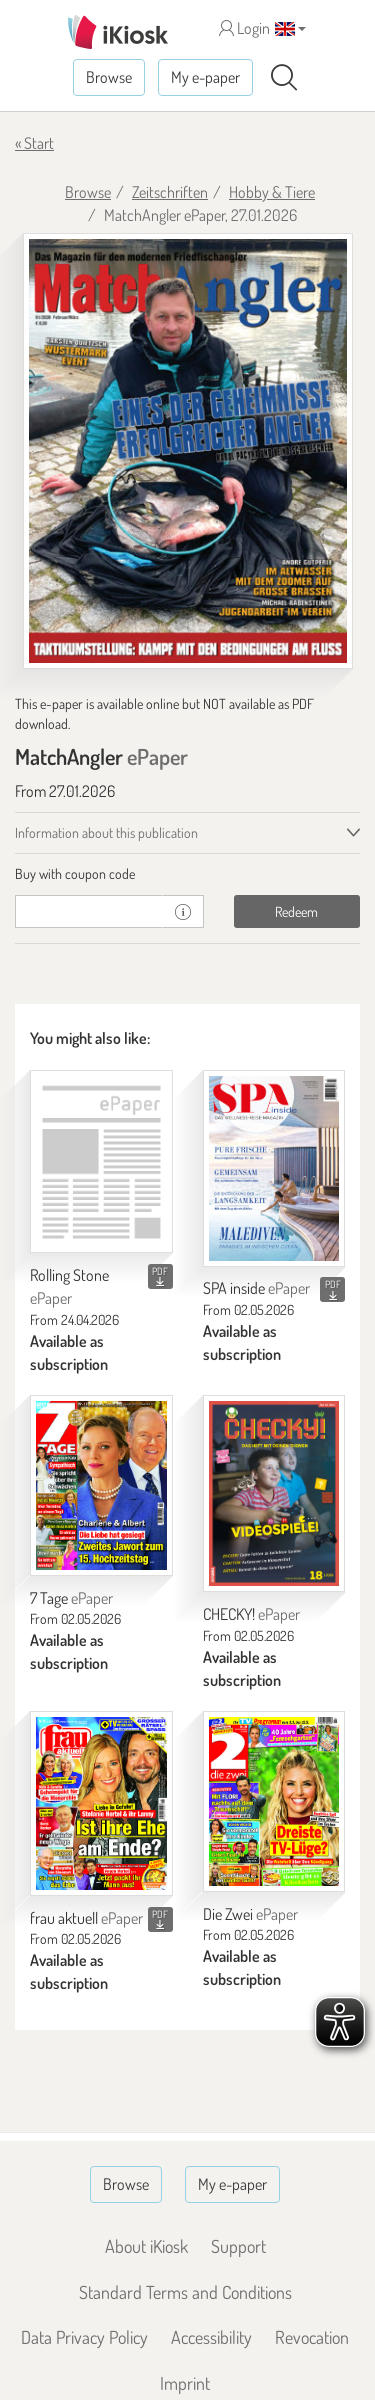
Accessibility (211, 2337)
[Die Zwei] (274, 1801)
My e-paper (205, 77)
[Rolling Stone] (101, 1161)
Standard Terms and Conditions (185, 2292)
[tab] (187, 874)
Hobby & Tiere (272, 192)
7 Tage (71, 1598)
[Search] (284, 78)
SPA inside (256, 1288)
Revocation (312, 2337)
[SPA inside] (274, 1168)
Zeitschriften (170, 192)
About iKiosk (146, 2246)
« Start (34, 143)
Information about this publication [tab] (106, 832)
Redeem (296, 911)
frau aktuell (86, 1918)
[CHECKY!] (274, 1493)
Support (238, 2246)
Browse (109, 77)
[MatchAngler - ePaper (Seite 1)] (188, 451)
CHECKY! (251, 1614)
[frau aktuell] (101, 1803)
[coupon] (89, 911)
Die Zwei (250, 1914)
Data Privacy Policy (84, 2337)
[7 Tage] (101, 1485)
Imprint (185, 2383)
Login (244, 28)
